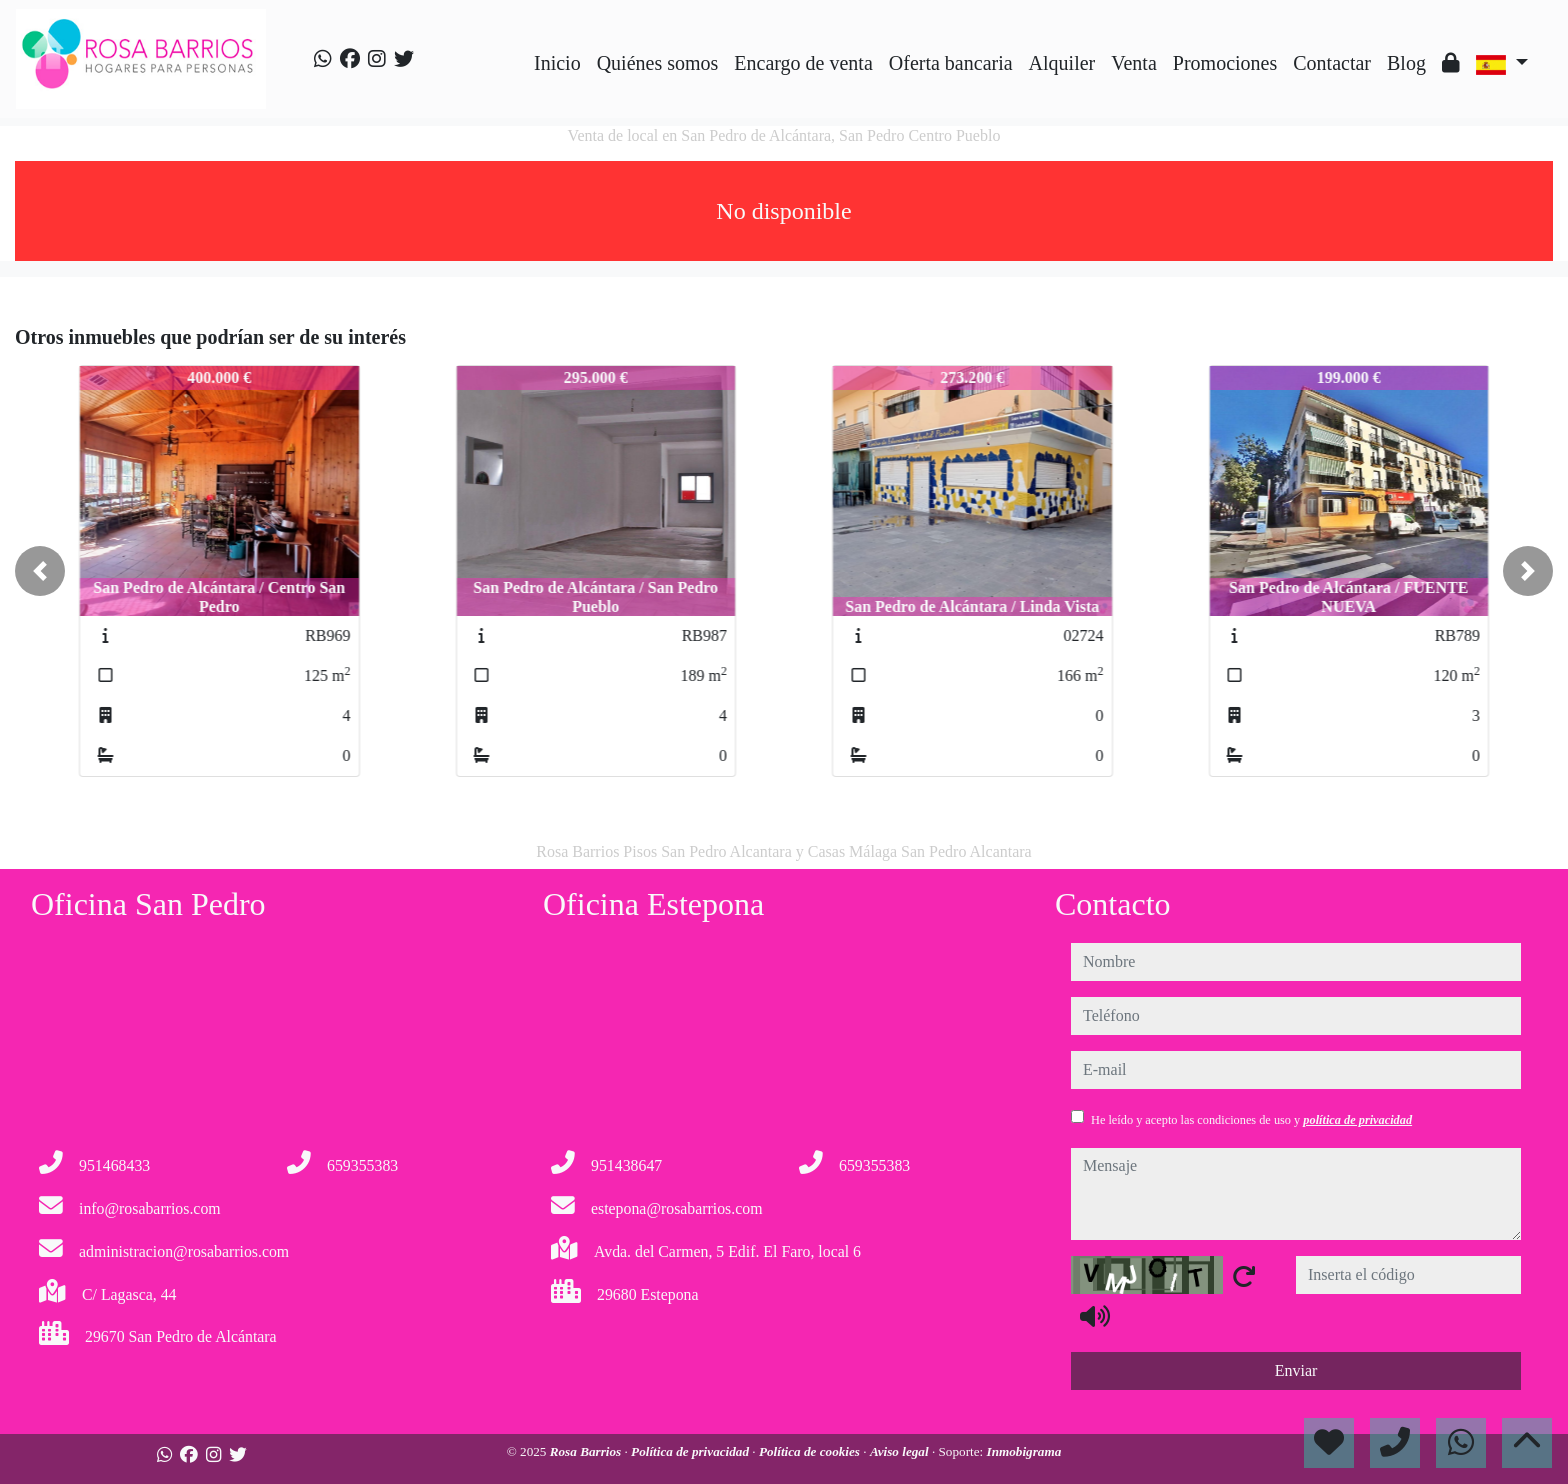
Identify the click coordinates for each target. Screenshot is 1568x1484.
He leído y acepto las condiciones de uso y (1251, 1120)
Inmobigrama (1024, 1451)
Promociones (1225, 63)
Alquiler (1062, 63)
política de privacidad (1357, 1120)
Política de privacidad (691, 1451)
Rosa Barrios (587, 1451)
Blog (1406, 63)
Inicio (557, 63)
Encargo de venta (803, 63)
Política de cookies (811, 1451)
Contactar (1332, 63)
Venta (1134, 63)
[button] (40, 571)
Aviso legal (901, 1451)
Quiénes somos (658, 63)
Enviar (1296, 1370)
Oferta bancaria (951, 63)
